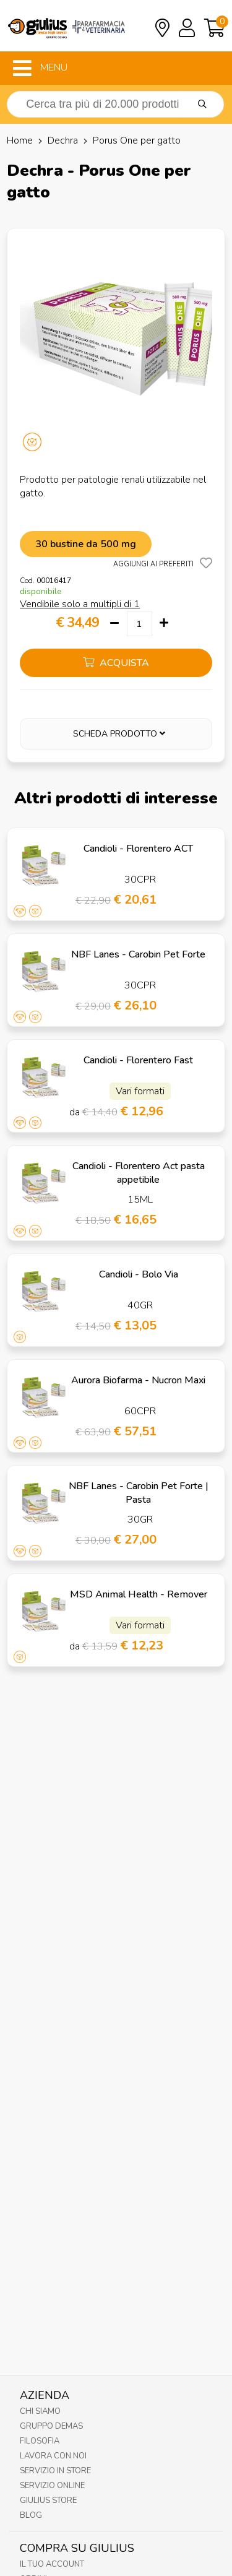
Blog (31, 2515)
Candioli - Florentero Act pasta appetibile (138, 1172)
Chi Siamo (40, 2411)
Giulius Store (48, 2500)
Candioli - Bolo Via (138, 1274)
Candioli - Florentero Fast (138, 1060)
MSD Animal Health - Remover (138, 1594)
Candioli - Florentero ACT (138, 848)
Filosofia (39, 2441)
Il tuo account (52, 2564)
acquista (116, 663)
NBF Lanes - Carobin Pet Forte (138, 954)
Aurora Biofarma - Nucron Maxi (138, 1380)
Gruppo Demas (51, 2426)
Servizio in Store (55, 2470)
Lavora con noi (53, 2455)
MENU (40, 68)
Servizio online (52, 2485)
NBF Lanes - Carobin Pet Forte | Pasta (138, 1492)
